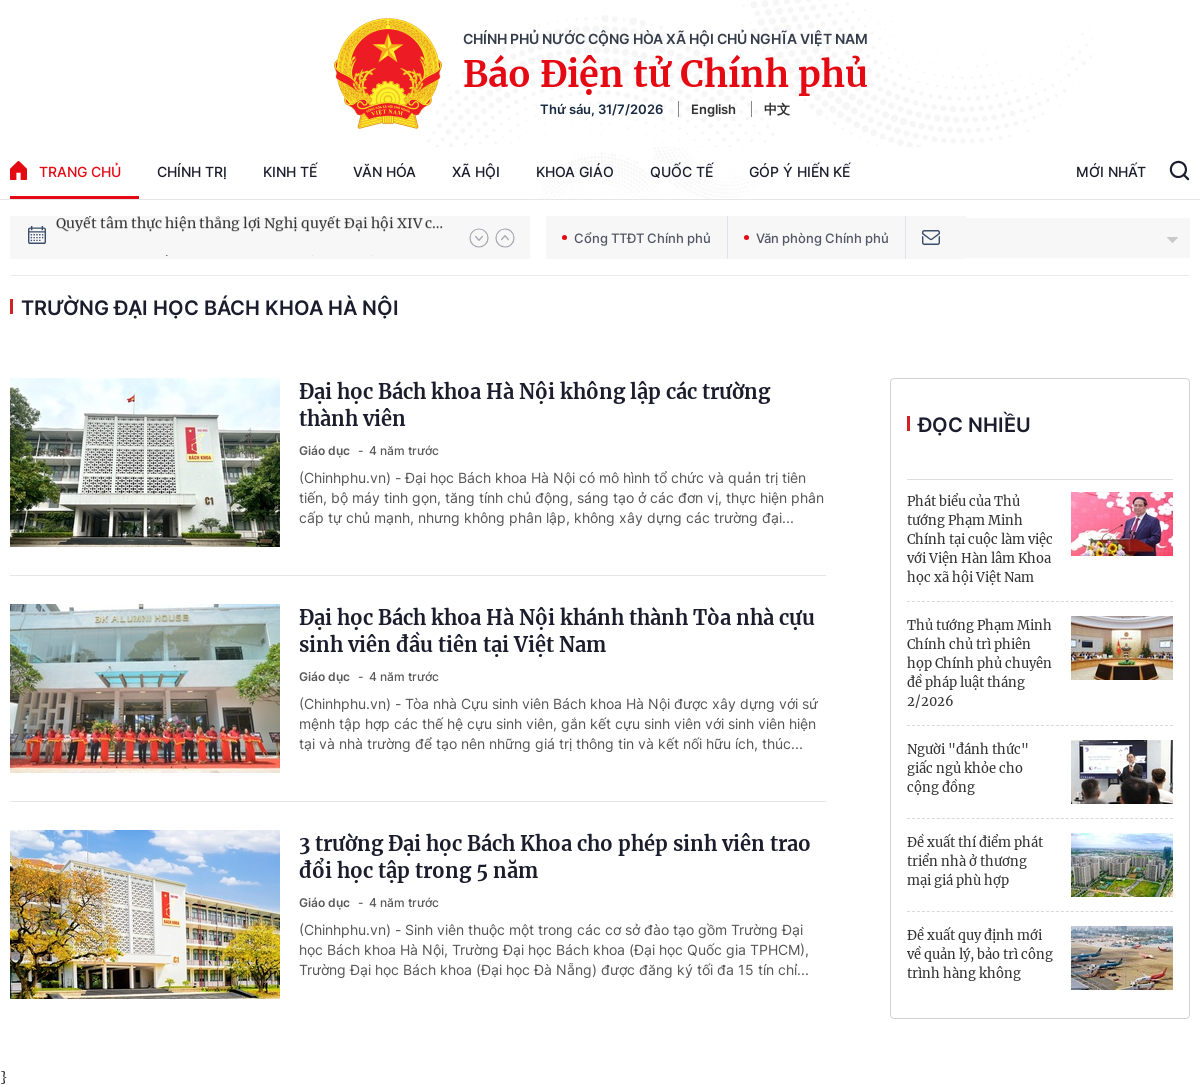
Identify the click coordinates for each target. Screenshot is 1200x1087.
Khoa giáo (575, 171)
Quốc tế (681, 171)
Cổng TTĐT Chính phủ (636, 238)
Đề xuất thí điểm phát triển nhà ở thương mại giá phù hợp (975, 861)
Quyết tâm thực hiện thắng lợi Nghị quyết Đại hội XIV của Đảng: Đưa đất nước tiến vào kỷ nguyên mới (253, 237)
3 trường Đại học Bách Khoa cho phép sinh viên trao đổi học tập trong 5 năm (555, 857)
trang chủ (65, 170)
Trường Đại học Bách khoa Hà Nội (210, 308)
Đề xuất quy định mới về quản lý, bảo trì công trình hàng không (980, 954)
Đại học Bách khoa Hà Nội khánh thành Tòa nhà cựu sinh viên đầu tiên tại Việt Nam (557, 631)
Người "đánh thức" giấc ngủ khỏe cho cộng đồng (968, 768)
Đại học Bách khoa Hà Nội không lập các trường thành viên (534, 405)
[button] (479, 238)
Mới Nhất (1111, 171)
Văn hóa (384, 171)
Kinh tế (290, 171)
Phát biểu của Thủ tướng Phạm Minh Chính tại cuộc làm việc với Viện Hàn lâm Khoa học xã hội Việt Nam (980, 539)
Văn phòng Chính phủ (816, 238)
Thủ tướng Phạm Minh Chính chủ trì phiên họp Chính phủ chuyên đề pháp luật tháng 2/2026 (979, 663)
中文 (777, 109)
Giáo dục (326, 450)
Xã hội (476, 171)
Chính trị (192, 171)
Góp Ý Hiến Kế (799, 171)
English (713, 109)
